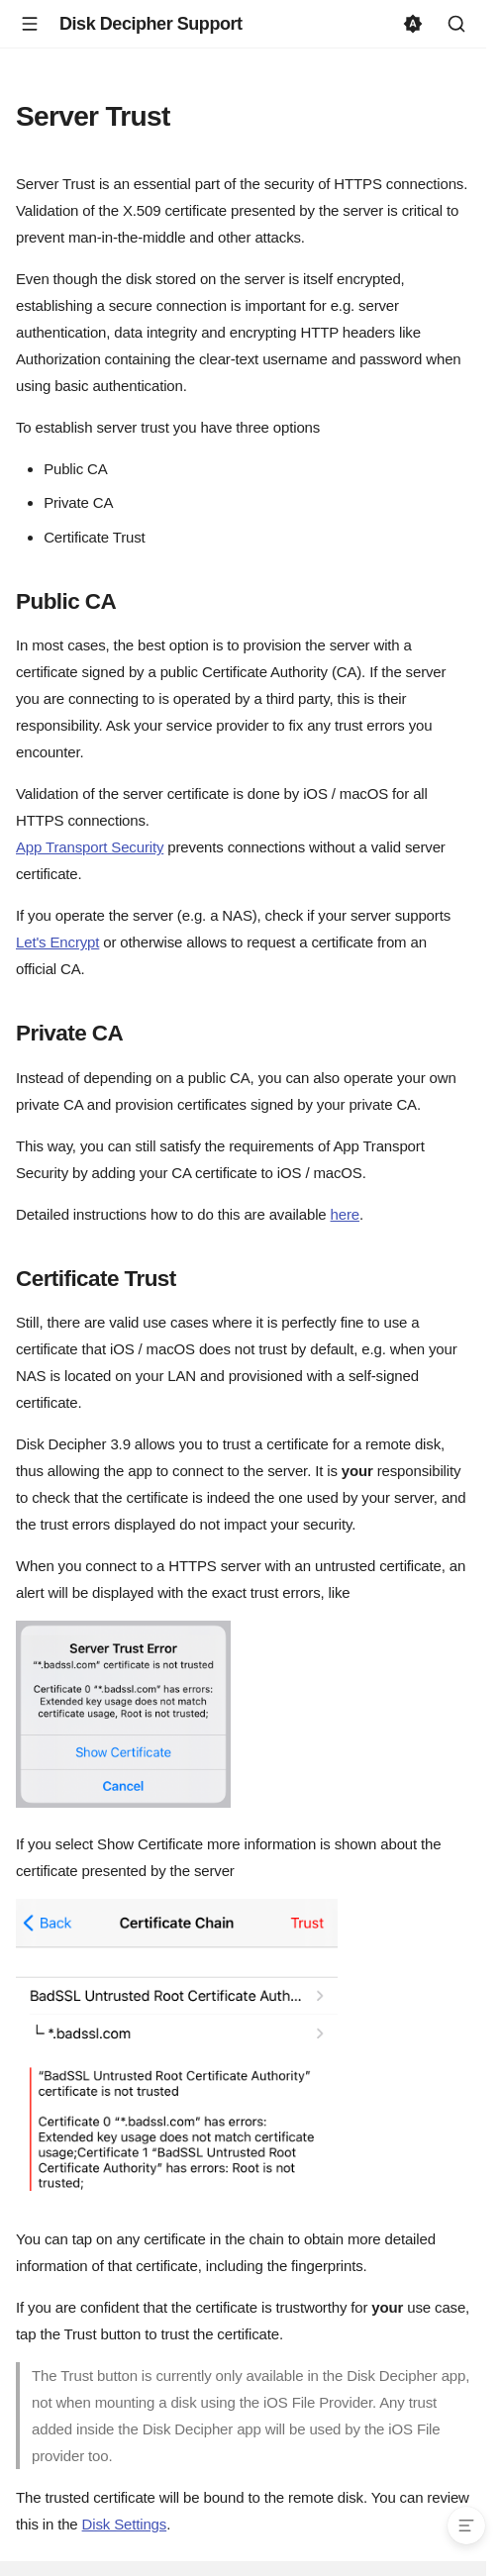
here (345, 1214)
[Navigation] (30, 24)
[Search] (456, 24)
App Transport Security (89, 847)
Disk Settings (124, 2524)
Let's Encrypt (57, 942)
